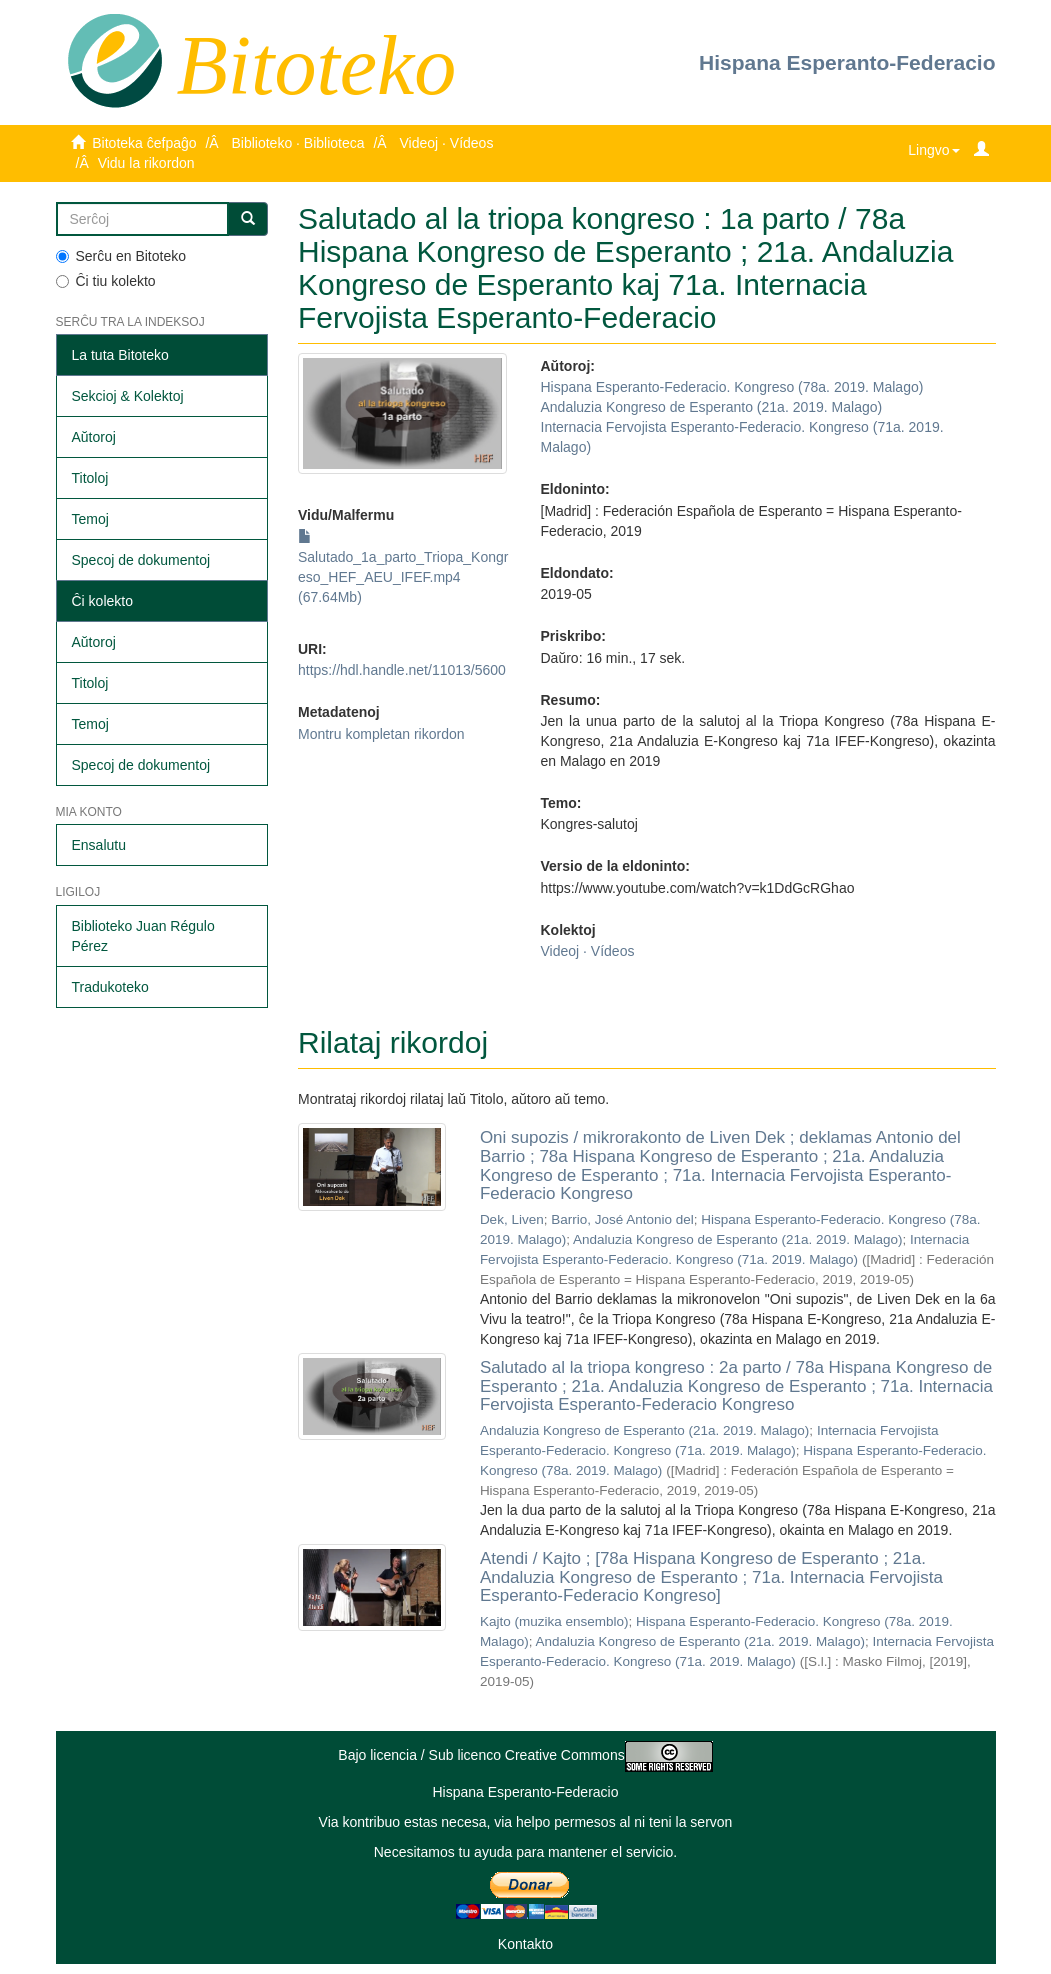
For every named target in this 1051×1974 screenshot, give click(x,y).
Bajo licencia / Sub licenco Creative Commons (525, 1755)
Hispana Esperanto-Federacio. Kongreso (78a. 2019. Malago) (732, 387)
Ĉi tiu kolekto (106, 281)
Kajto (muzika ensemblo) (554, 1621)
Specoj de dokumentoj (141, 560)
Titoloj (90, 478)
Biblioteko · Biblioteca (297, 143)
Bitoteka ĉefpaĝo (144, 143)
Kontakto (525, 1944)
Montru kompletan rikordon (381, 734)
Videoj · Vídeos (446, 143)
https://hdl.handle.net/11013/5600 (402, 670)
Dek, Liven (512, 1219)
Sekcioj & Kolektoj (128, 396)
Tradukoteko (110, 987)
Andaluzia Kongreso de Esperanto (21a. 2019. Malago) (712, 407)
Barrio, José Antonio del (622, 1219)
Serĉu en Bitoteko (121, 256)
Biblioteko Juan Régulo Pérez (143, 936)
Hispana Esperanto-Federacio (847, 62)
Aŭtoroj (94, 437)
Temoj (90, 519)
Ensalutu (99, 845)
